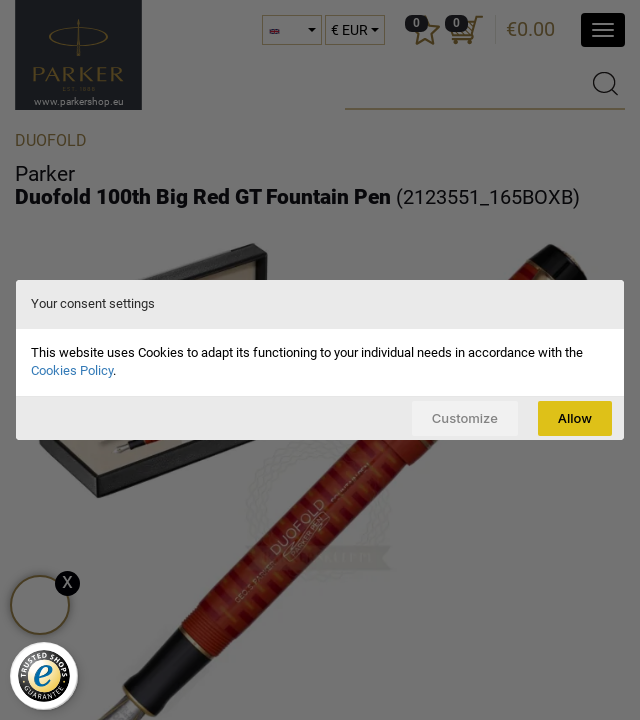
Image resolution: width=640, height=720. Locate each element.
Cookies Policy (72, 370)
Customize (465, 418)
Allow (575, 418)
